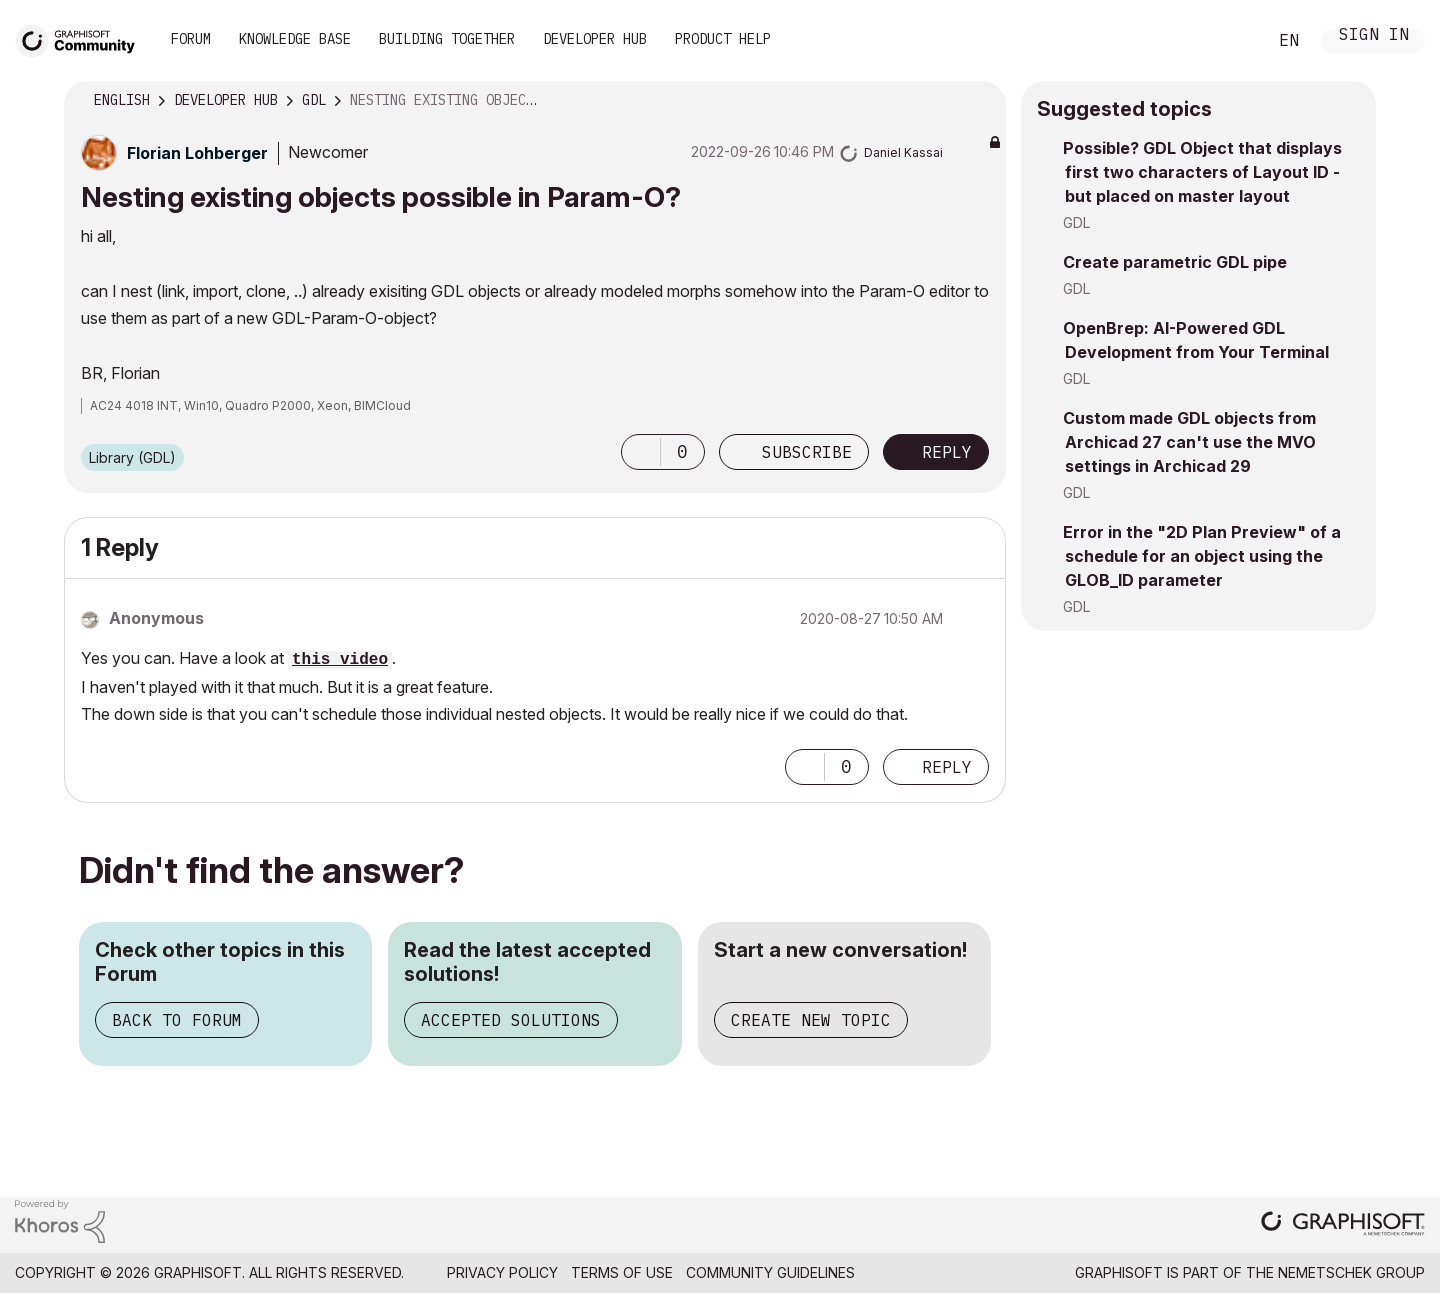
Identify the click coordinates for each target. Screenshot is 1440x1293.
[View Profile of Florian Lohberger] (197, 153)
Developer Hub (595, 39)
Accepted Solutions (511, 1020)
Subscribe (807, 452)
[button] (641, 452)
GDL (1076, 222)
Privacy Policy (502, 1272)
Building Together (447, 39)
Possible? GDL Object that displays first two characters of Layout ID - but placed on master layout (1202, 172)
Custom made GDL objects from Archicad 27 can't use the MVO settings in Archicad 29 (1189, 442)
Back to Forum (177, 1020)
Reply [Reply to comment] (947, 767)
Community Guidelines (770, 1272)
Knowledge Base (295, 39)
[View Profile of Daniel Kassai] (903, 152)
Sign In (1374, 36)
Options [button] (978, 101)
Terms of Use (622, 1272)
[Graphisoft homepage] (1343, 1225)
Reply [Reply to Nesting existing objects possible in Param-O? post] (947, 452)
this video (340, 660)
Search (1229, 41)
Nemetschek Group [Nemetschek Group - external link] (1351, 1272)
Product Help (723, 39)
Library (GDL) (132, 457)
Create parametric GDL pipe (1175, 262)
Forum (191, 39)
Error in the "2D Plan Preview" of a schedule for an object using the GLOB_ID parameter (1202, 556)
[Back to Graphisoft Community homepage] (82, 38)
